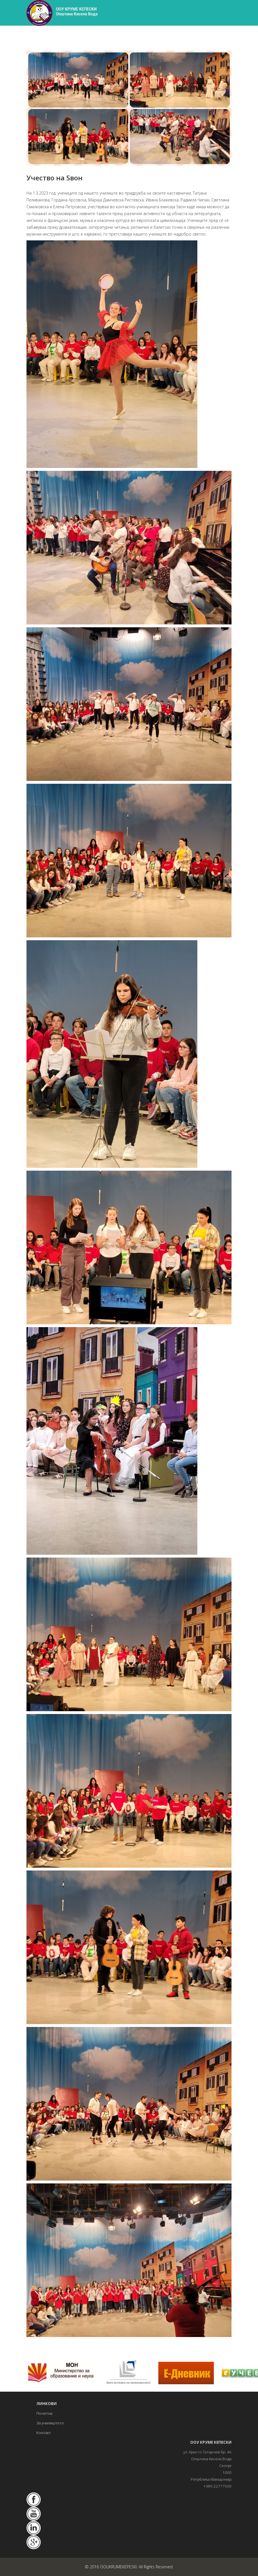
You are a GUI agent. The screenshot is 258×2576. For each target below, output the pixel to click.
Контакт (43, 2432)
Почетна (44, 2413)
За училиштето (50, 2423)
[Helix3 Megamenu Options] (229, 38)
